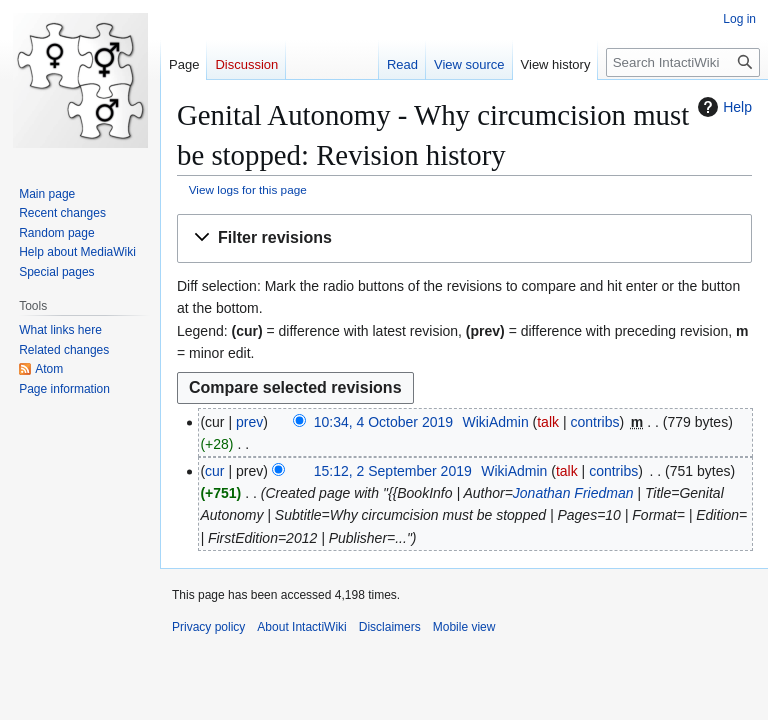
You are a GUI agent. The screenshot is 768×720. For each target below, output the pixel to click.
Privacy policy (208, 627)
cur (214, 471)
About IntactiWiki (301, 627)
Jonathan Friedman (573, 493)
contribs (594, 422)
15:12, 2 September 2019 (393, 471)
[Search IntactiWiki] (683, 62)
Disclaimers (390, 627)
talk (548, 422)
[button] (464, 238)
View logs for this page (248, 189)
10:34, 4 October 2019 (383, 422)
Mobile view (464, 627)
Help (722, 107)
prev (249, 422)
